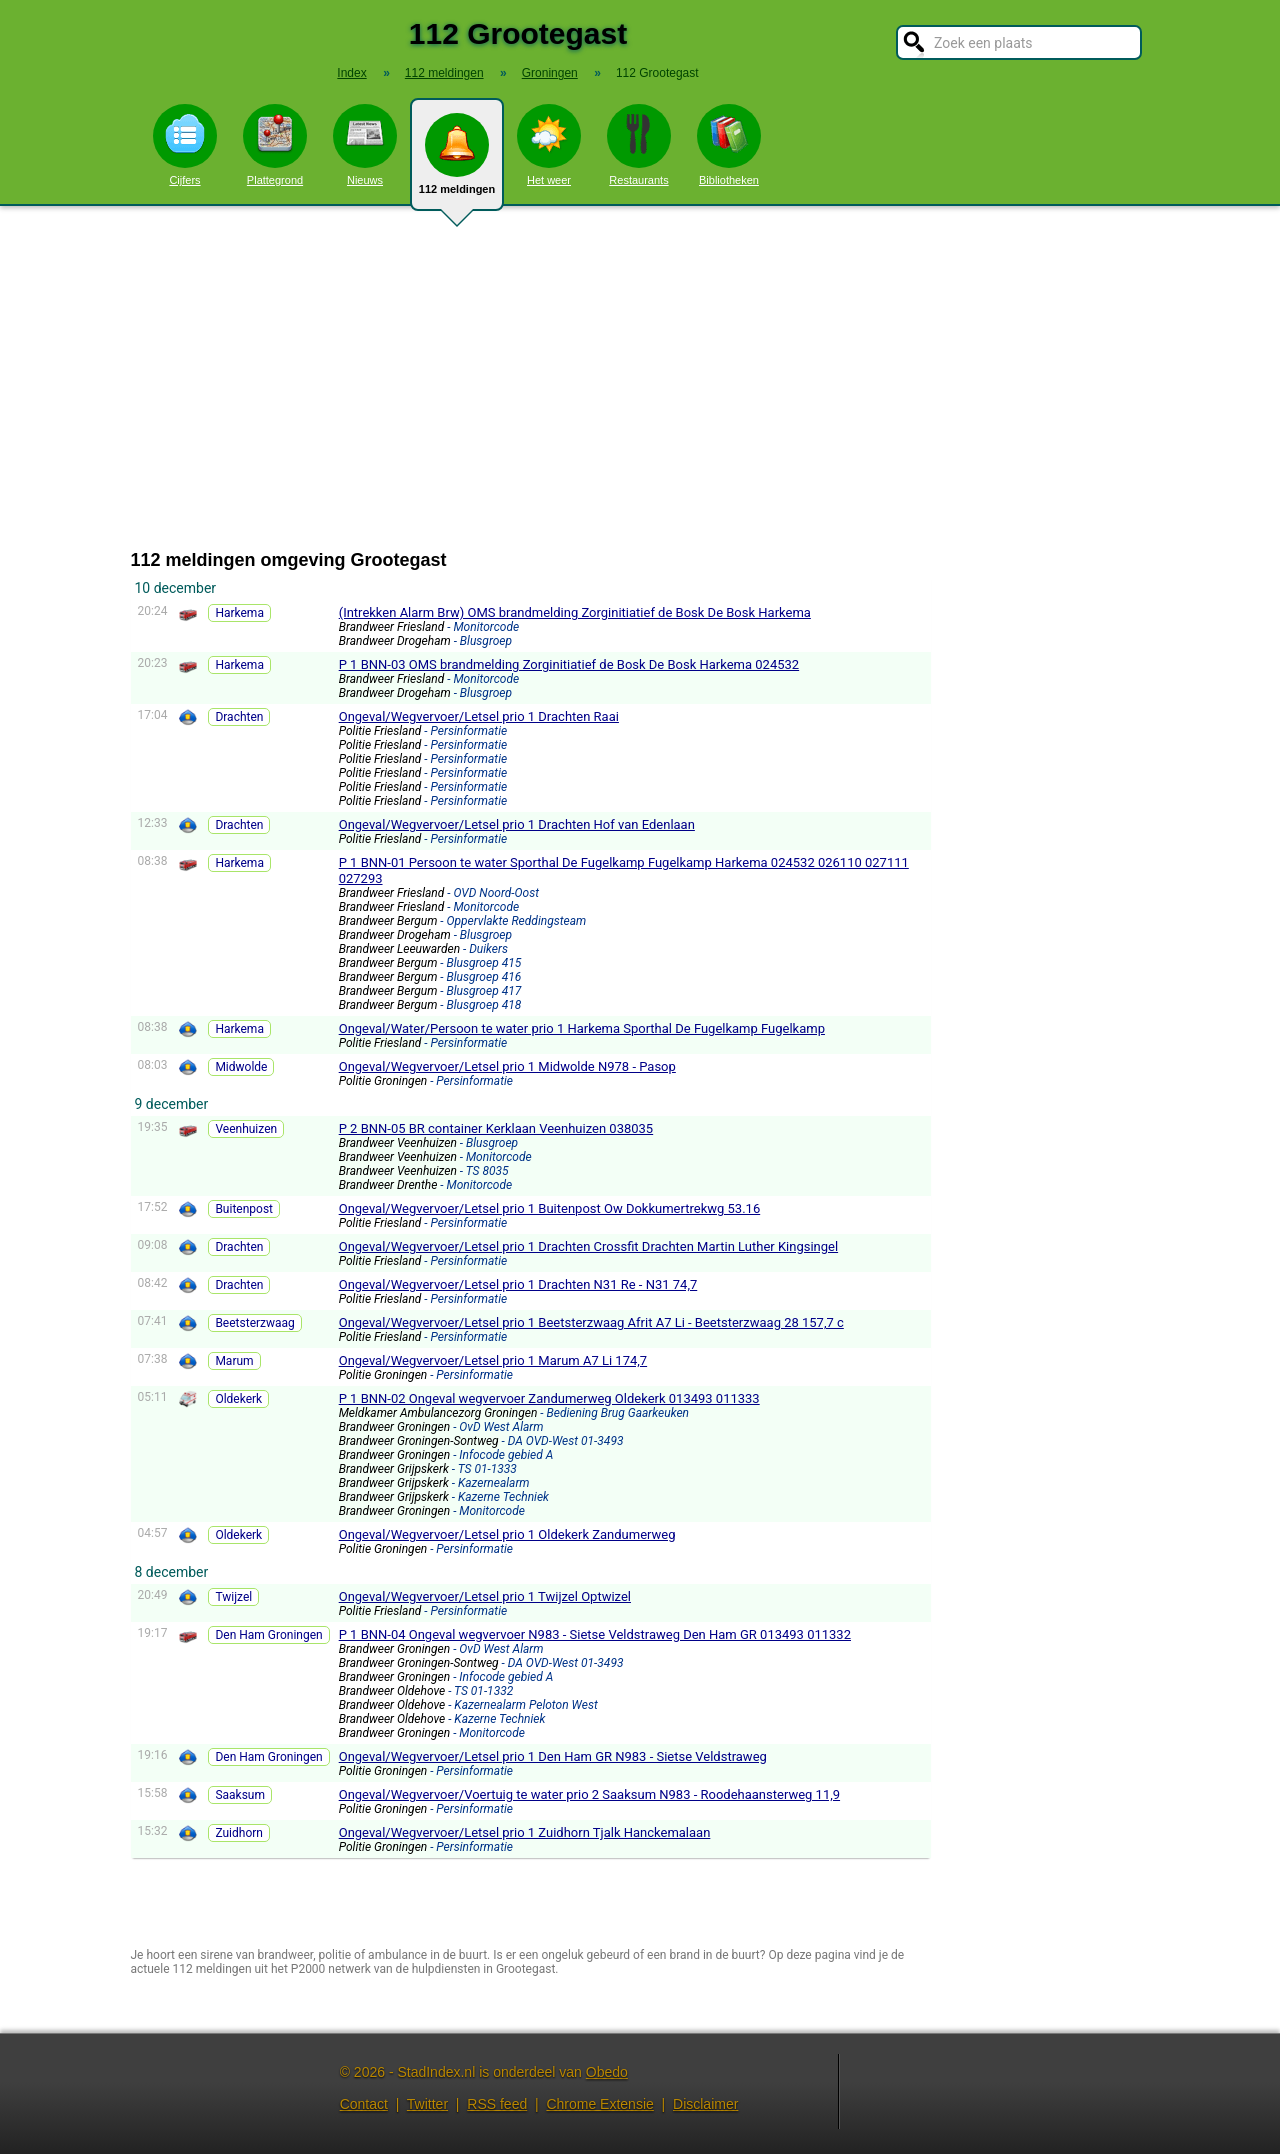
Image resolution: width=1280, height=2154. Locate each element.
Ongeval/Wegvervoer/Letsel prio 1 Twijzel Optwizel (485, 1596)
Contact (364, 2104)
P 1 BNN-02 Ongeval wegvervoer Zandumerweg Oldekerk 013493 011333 (549, 1398)
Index (351, 73)
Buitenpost (244, 1209)
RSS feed (497, 2104)
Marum (234, 1361)
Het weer (549, 145)
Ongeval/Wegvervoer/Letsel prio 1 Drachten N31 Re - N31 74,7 (518, 1284)
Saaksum (240, 1795)
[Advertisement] (640, 378)
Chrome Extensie (599, 2104)
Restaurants (639, 145)
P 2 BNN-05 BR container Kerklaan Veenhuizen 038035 (496, 1128)
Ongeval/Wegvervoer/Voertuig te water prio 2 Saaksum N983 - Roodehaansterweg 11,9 (589, 1794)
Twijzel (233, 1597)
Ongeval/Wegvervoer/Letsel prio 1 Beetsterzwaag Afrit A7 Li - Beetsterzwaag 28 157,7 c (591, 1322)
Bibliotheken (729, 145)
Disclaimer (705, 2104)
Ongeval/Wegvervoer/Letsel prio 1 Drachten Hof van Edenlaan (517, 824)
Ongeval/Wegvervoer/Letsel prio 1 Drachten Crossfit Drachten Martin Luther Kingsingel (588, 1246)
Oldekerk (238, 1399)
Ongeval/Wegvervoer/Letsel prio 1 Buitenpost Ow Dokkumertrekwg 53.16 (550, 1208)
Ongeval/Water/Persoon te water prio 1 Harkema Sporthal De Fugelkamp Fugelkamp (582, 1028)
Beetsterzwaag (254, 1323)
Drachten (239, 717)
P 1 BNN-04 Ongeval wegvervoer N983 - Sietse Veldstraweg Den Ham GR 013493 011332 (595, 1634)
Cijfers (185, 145)
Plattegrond (275, 145)
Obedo (607, 2072)
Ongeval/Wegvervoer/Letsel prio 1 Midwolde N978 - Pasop (507, 1066)
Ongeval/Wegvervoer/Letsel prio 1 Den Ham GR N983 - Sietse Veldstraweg (553, 1756)
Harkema (239, 613)
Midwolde (241, 1067)
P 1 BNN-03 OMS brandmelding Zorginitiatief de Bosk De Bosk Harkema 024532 (569, 664)
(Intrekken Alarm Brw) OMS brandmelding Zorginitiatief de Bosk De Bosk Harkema (575, 612)
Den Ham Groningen (268, 1635)
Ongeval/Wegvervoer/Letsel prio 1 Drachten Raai (479, 716)
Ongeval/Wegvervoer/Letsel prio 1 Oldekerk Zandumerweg (507, 1534)
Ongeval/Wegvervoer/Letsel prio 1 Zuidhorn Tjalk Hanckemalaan (525, 1832)
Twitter (427, 2104)
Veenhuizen (246, 1129)
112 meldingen (457, 162)
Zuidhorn (239, 1833)
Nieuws (365, 145)
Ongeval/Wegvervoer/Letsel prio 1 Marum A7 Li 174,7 (493, 1360)
